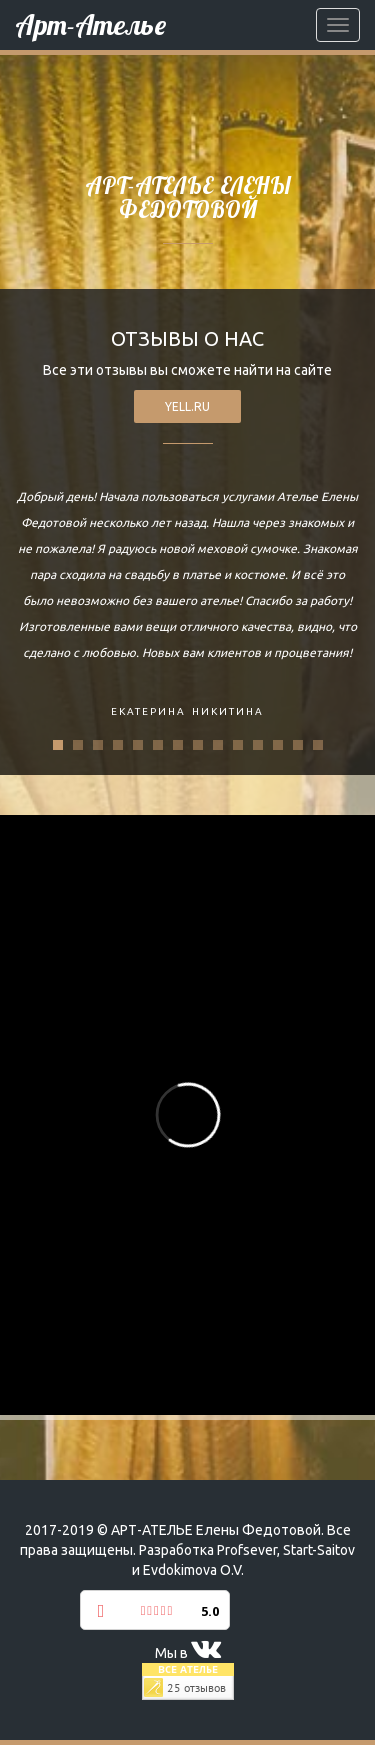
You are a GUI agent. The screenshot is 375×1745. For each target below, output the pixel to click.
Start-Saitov (319, 1550)
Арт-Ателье (90, 24)
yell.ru (187, 406)
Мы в (188, 1653)
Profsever (247, 1550)
